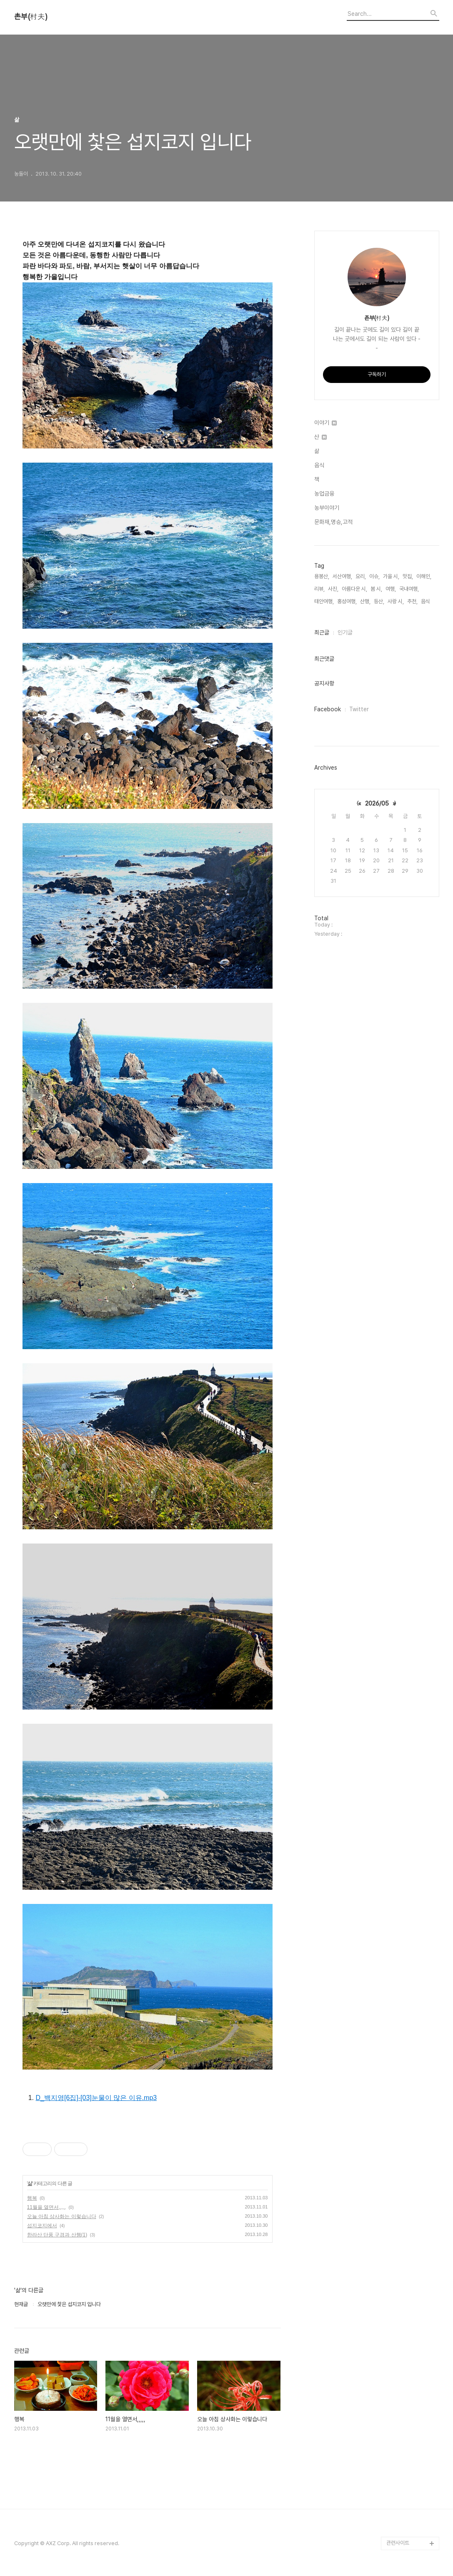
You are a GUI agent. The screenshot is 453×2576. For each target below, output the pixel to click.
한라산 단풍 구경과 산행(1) (57, 2235)
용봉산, (321, 576)
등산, (379, 601)
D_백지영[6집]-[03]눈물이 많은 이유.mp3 (96, 2097)
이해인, (423, 576)
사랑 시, (396, 601)
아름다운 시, (354, 589)
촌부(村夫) (31, 17)
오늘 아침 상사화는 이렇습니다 (61, 2216)
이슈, (374, 576)
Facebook (327, 709)
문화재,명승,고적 (333, 522)
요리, (360, 576)
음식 (319, 465)
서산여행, (342, 576)
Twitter (359, 709)
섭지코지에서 (42, 2226)
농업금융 (324, 493)
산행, (365, 601)
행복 (32, 2198)
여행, (390, 589)
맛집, (408, 576)
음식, (426, 601)
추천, (412, 601)
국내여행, (409, 589)
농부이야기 (326, 507)
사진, (333, 589)
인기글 (345, 632)
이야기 (325, 422)
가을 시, (391, 576)
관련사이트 (397, 2543)
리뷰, (319, 589)
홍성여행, (347, 601)
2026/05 (377, 803)
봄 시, (376, 589)
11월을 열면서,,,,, (46, 2207)
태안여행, (324, 601)
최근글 (321, 632)
